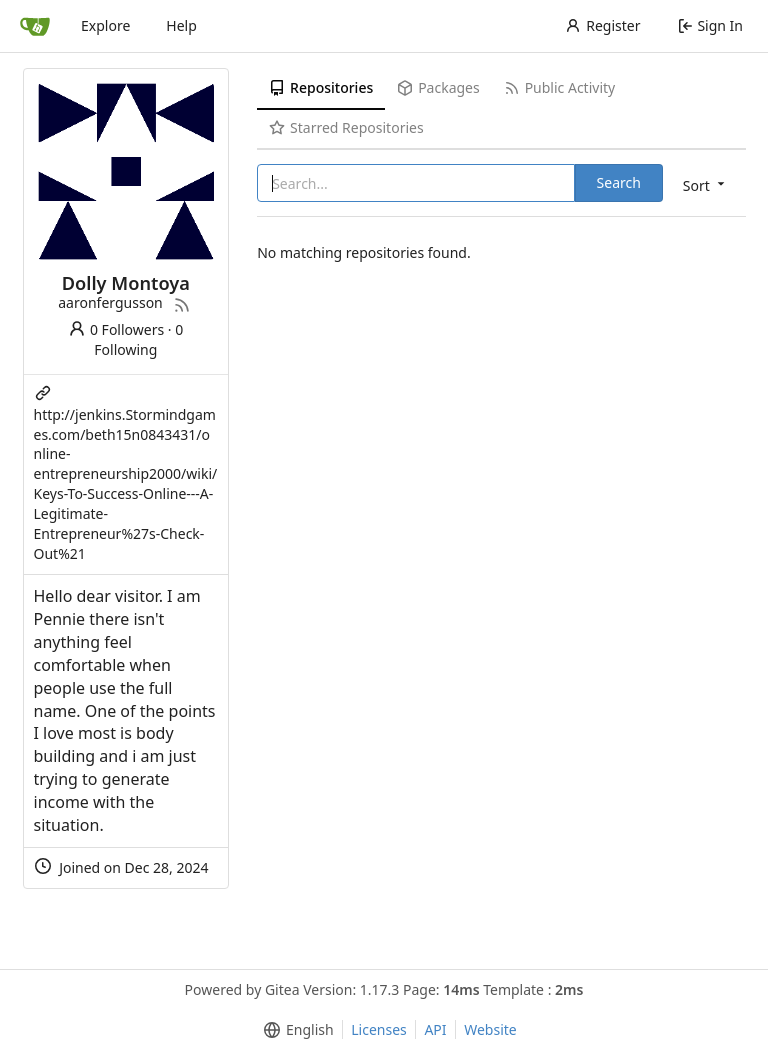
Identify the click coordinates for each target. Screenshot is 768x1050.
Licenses (379, 1029)
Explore (105, 25)
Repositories (321, 87)
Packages (438, 87)
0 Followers (116, 329)
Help (181, 25)
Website (490, 1029)
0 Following (138, 339)
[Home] (35, 26)
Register (602, 25)
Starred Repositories (346, 127)
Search (619, 182)
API (435, 1029)
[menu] (705, 184)
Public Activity (559, 87)
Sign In (710, 25)
